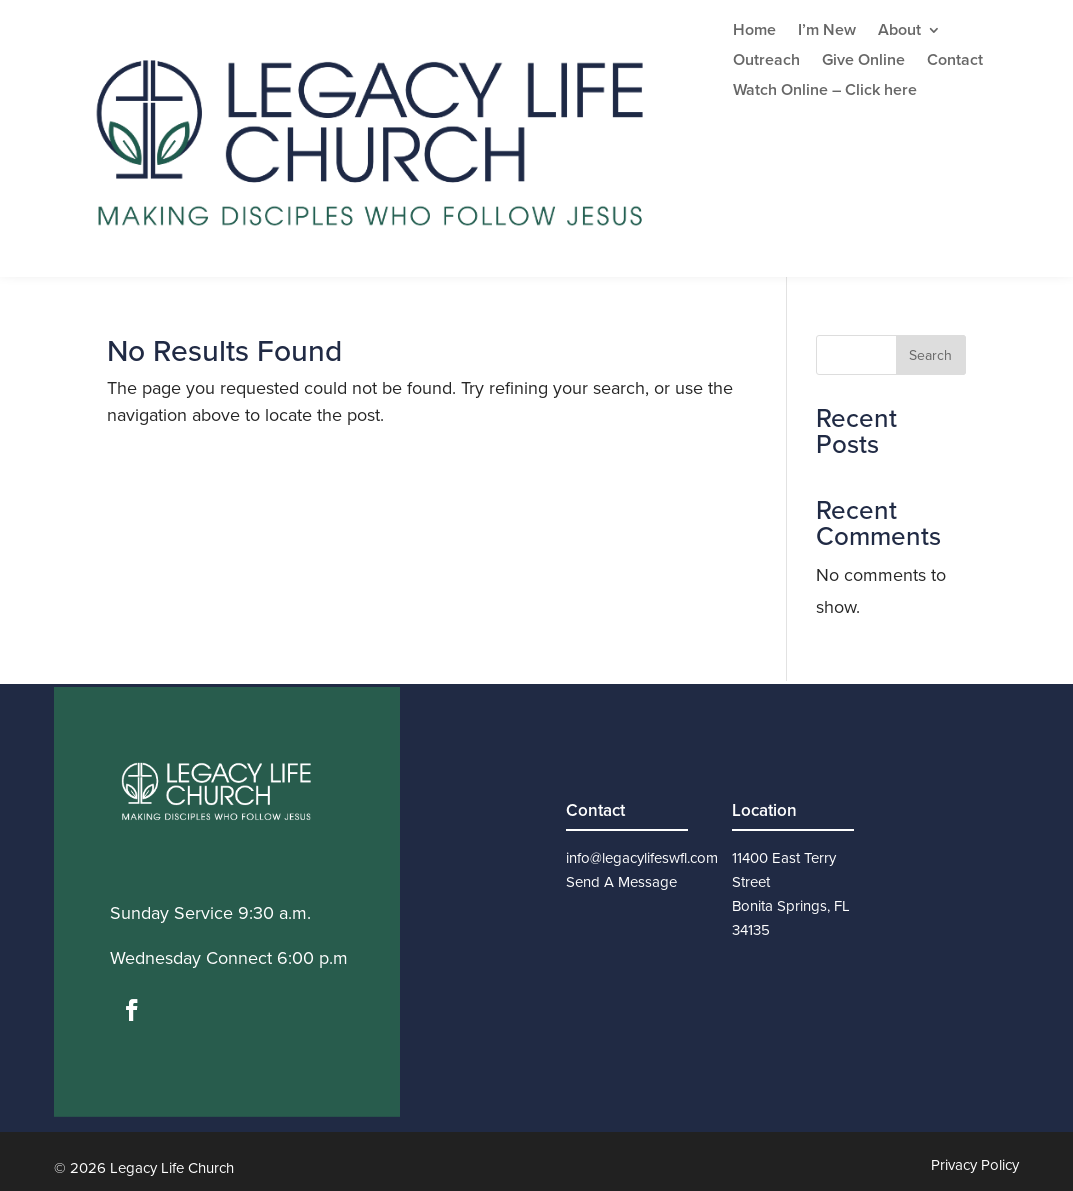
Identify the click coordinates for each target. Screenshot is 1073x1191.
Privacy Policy (975, 1165)
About (899, 32)
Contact (955, 62)
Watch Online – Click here (825, 92)
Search (930, 355)
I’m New (827, 32)
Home (754, 32)
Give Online (863, 62)
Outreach (766, 62)
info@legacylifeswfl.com (642, 858)
